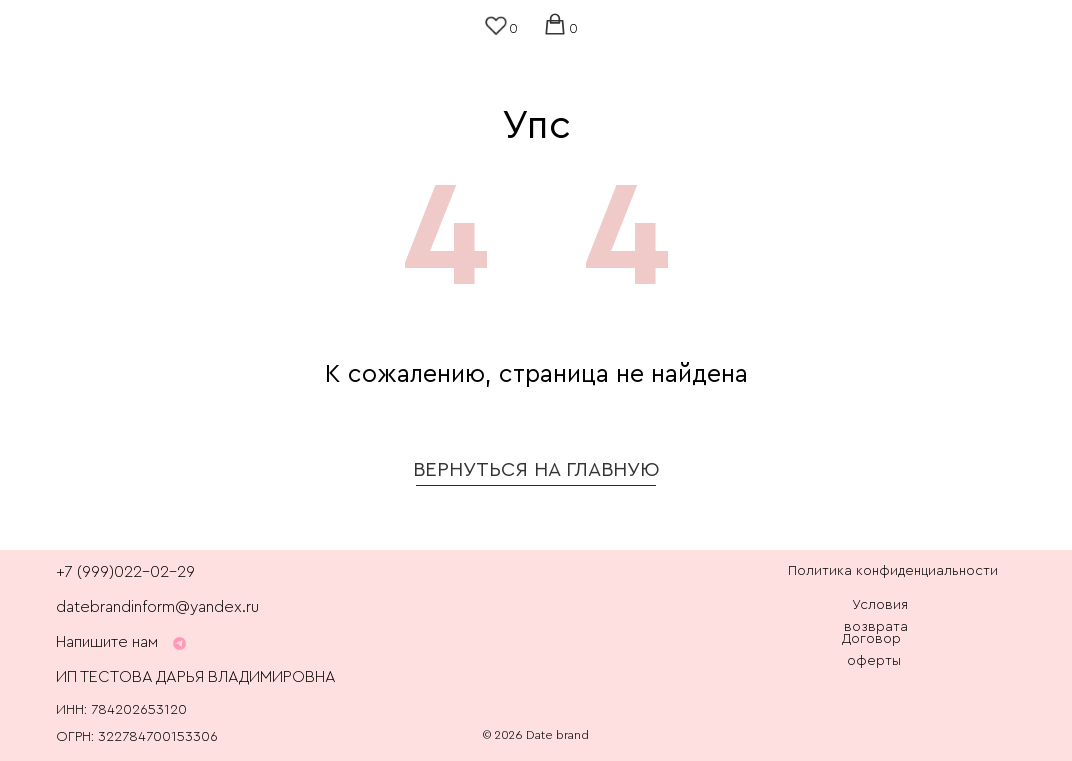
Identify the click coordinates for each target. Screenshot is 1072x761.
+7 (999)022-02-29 (125, 572)
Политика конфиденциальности (893, 571)
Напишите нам (107, 642)
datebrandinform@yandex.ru (157, 607)
